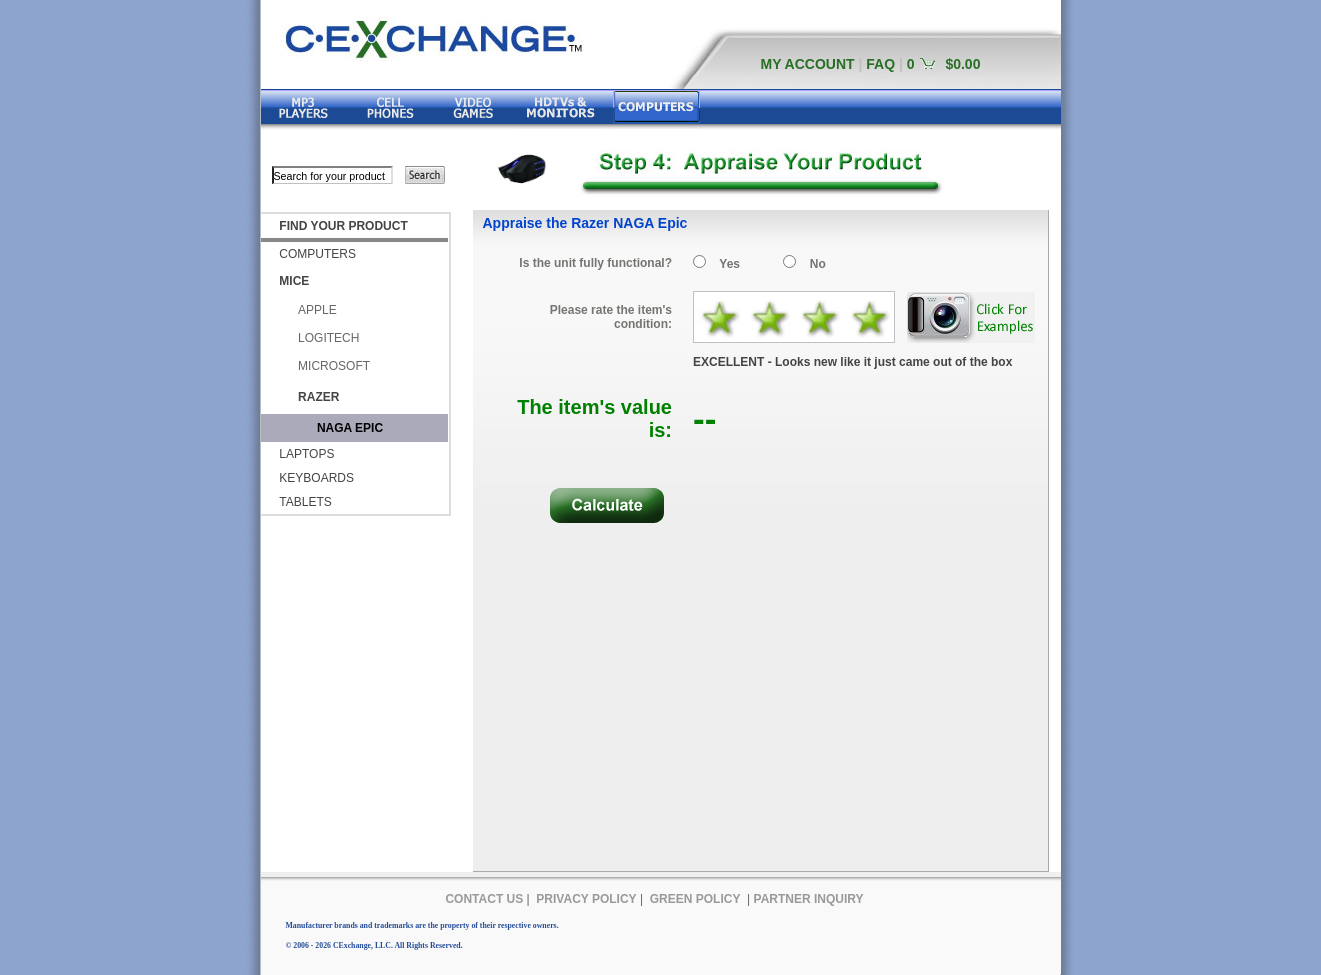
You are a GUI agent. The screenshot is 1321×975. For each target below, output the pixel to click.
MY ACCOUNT (808, 64)
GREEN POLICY (695, 899)
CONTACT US (484, 899)
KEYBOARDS (316, 478)
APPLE (317, 310)
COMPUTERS (317, 254)
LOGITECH (328, 338)
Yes (729, 264)
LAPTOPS (306, 454)
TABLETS (305, 502)
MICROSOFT (334, 366)
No (818, 264)
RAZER (318, 397)
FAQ (880, 64)
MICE (294, 281)
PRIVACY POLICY (586, 899)
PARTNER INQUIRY (809, 899)
